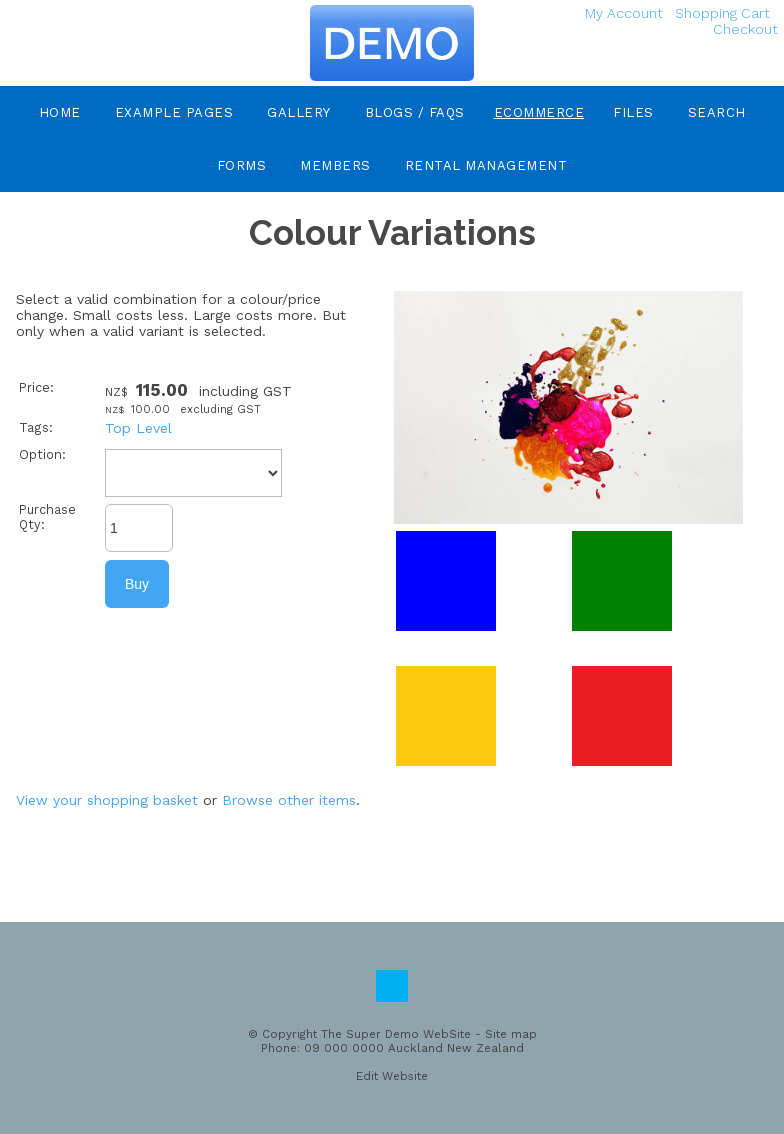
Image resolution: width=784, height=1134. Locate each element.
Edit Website (392, 1076)
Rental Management (486, 165)
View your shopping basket (107, 800)
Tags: (36, 427)
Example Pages (174, 112)
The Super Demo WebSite (396, 1034)
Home (60, 112)
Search (717, 112)
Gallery (299, 112)
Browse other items (289, 800)
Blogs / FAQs (415, 112)
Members (335, 165)
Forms (242, 165)
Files (633, 112)
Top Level (138, 428)
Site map (511, 1034)
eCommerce (539, 112)
